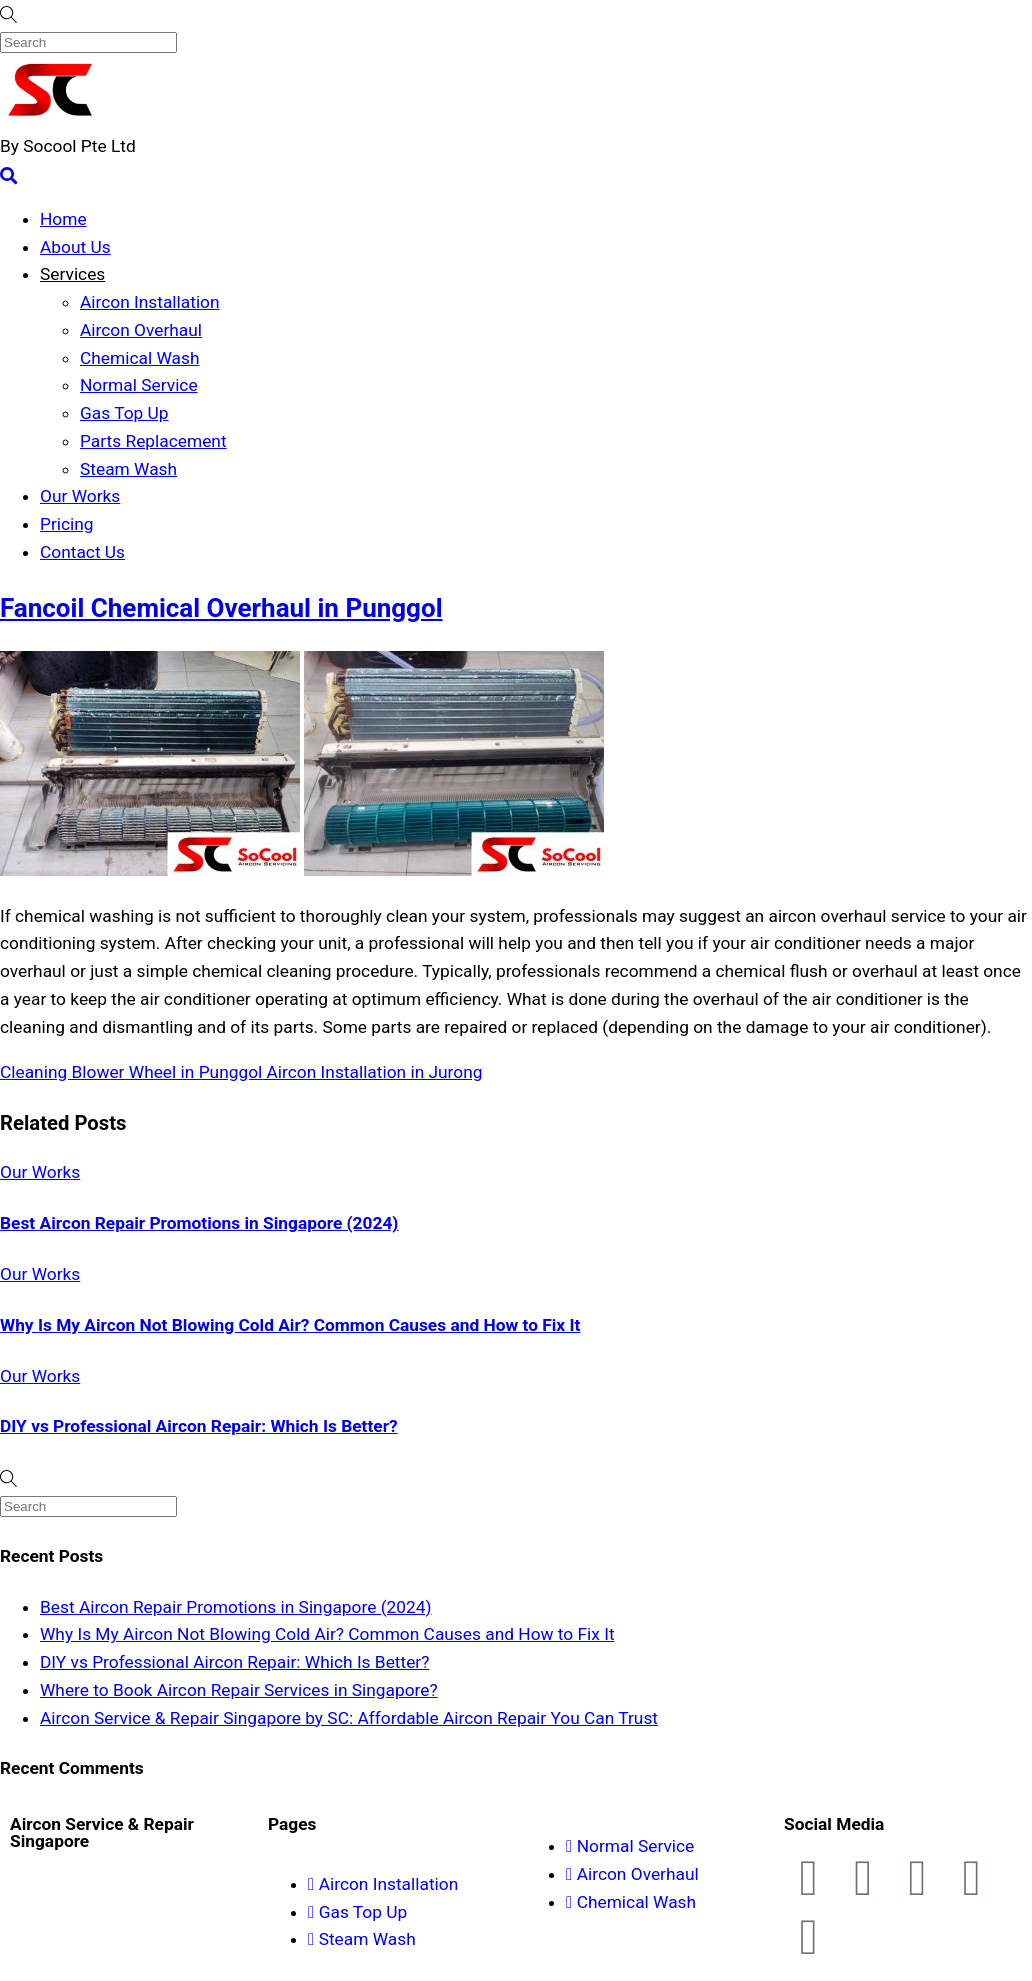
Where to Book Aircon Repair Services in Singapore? (239, 1690)
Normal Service (139, 385)
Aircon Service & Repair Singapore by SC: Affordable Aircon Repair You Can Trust (349, 1718)
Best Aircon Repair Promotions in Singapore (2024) (199, 1223)
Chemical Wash (139, 358)
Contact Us (82, 552)
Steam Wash (128, 469)
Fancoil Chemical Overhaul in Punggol (221, 608)
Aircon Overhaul (141, 330)
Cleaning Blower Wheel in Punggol (131, 1072)
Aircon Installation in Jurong (372, 1072)
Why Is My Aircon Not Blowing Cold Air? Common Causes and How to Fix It (290, 1325)
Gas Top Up (124, 413)
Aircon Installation (150, 302)
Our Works (80, 496)
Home (63, 219)
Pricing (67, 524)
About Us (75, 247)
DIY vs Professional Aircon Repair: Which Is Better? (199, 1426)
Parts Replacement (153, 441)
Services (72, 274)
